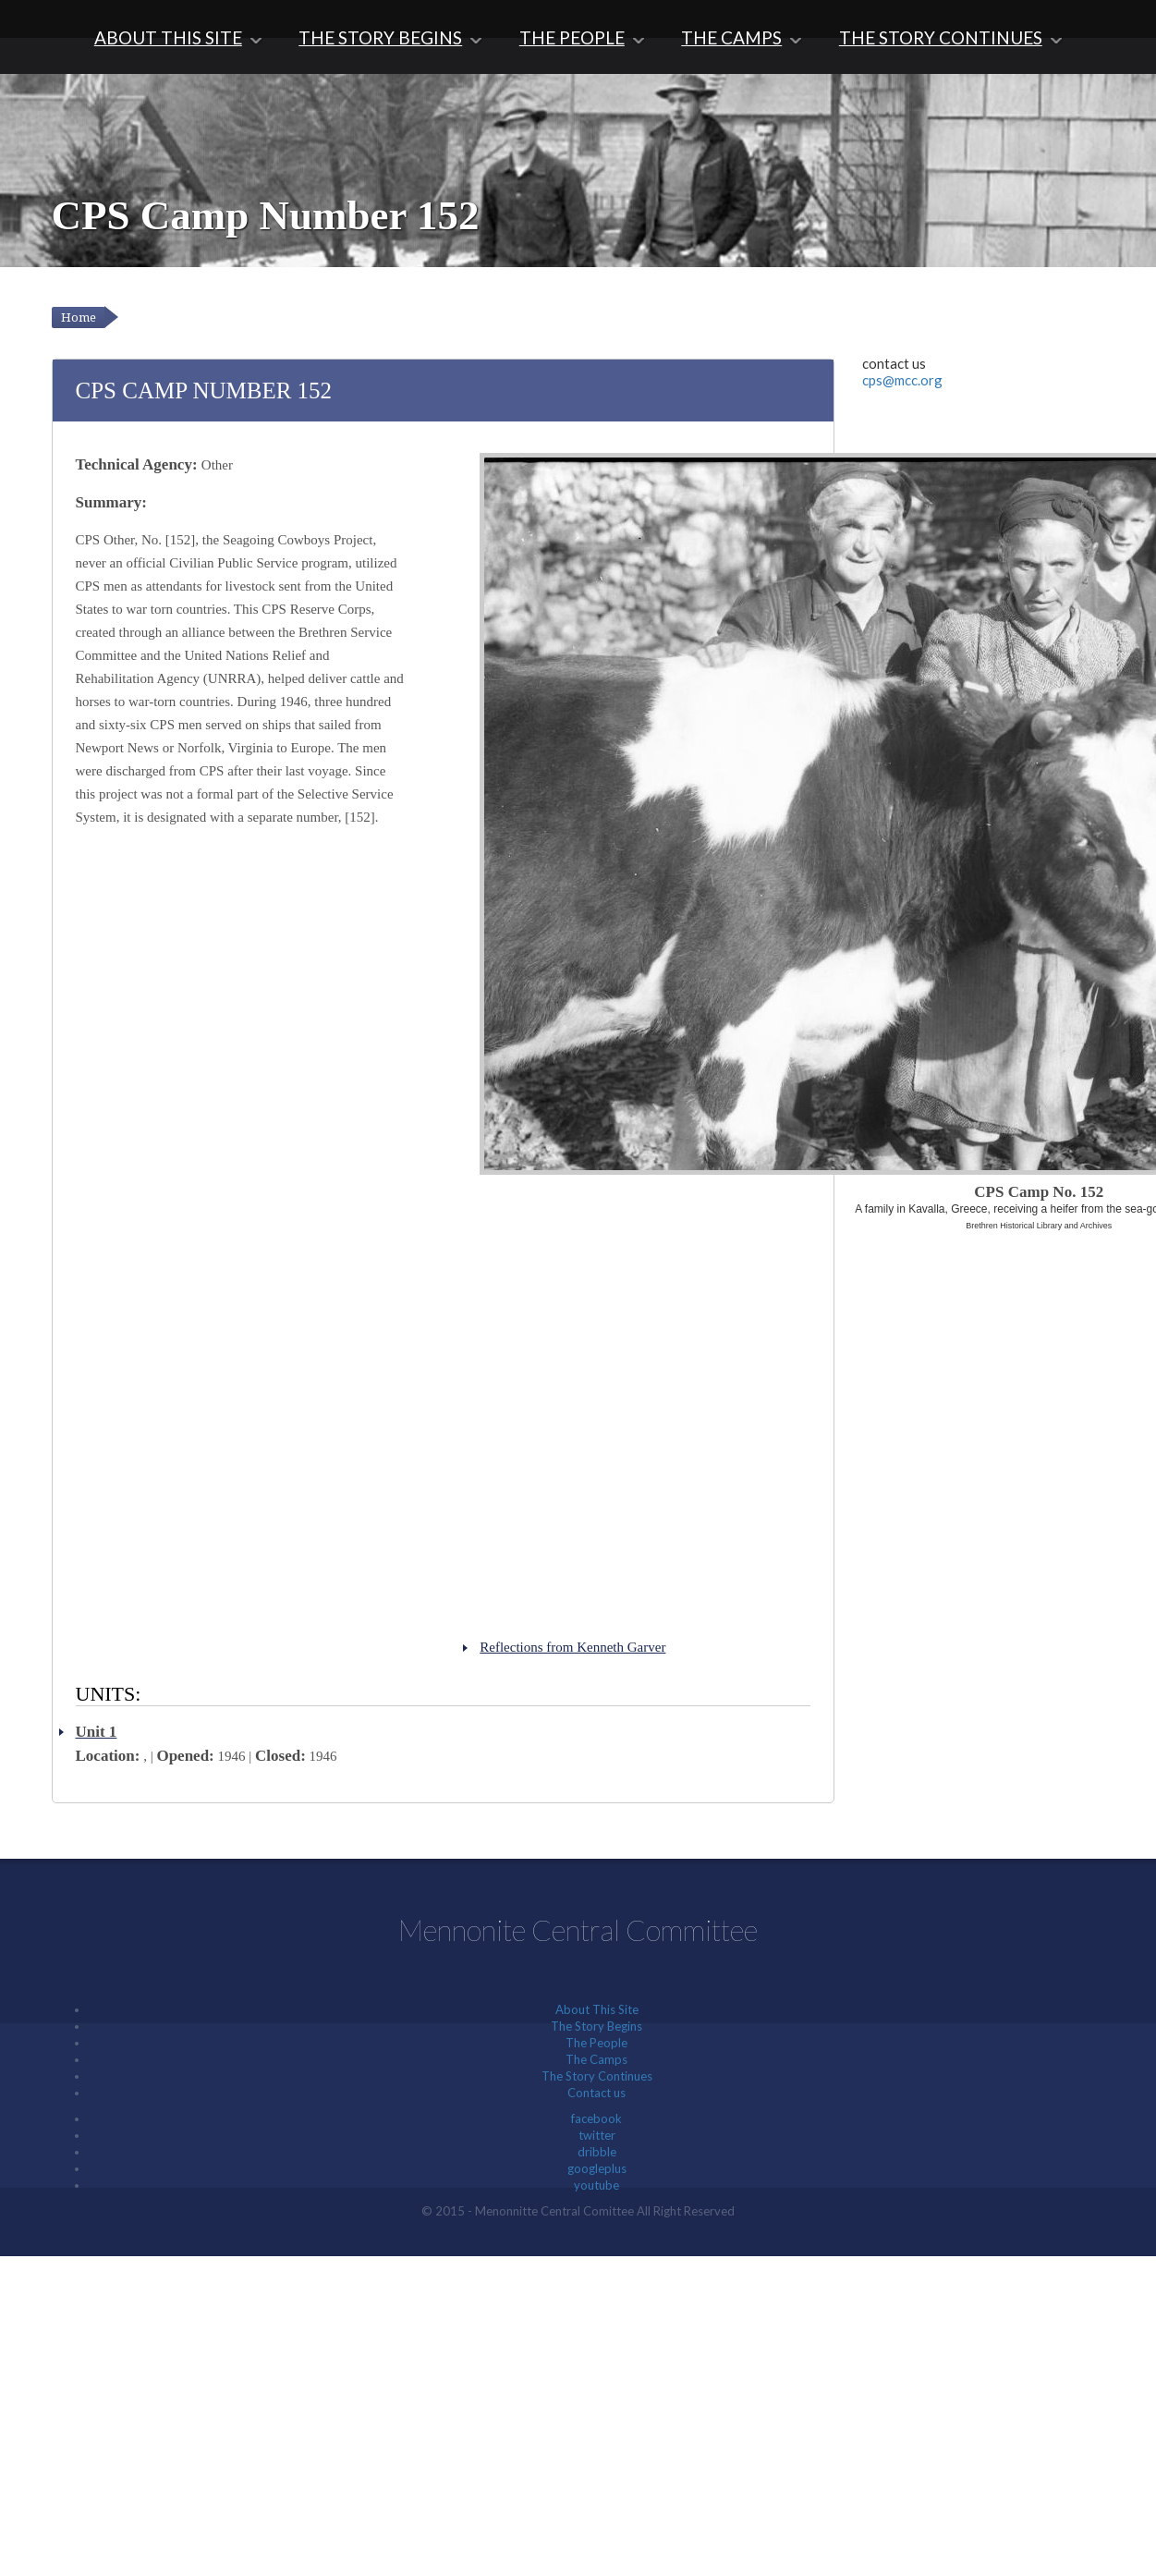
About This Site (168, 37)
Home (78, 317)
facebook (596, 2118)
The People (572, 37)
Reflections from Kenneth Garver (572, 1647)
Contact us (596, 2092)
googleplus (597, 2168)
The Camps (731, 37)
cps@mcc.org (902, 380)
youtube (596, 2185)
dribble (597, 2151)
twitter (596, 2135)
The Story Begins (380, 37)
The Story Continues (940, 37)
